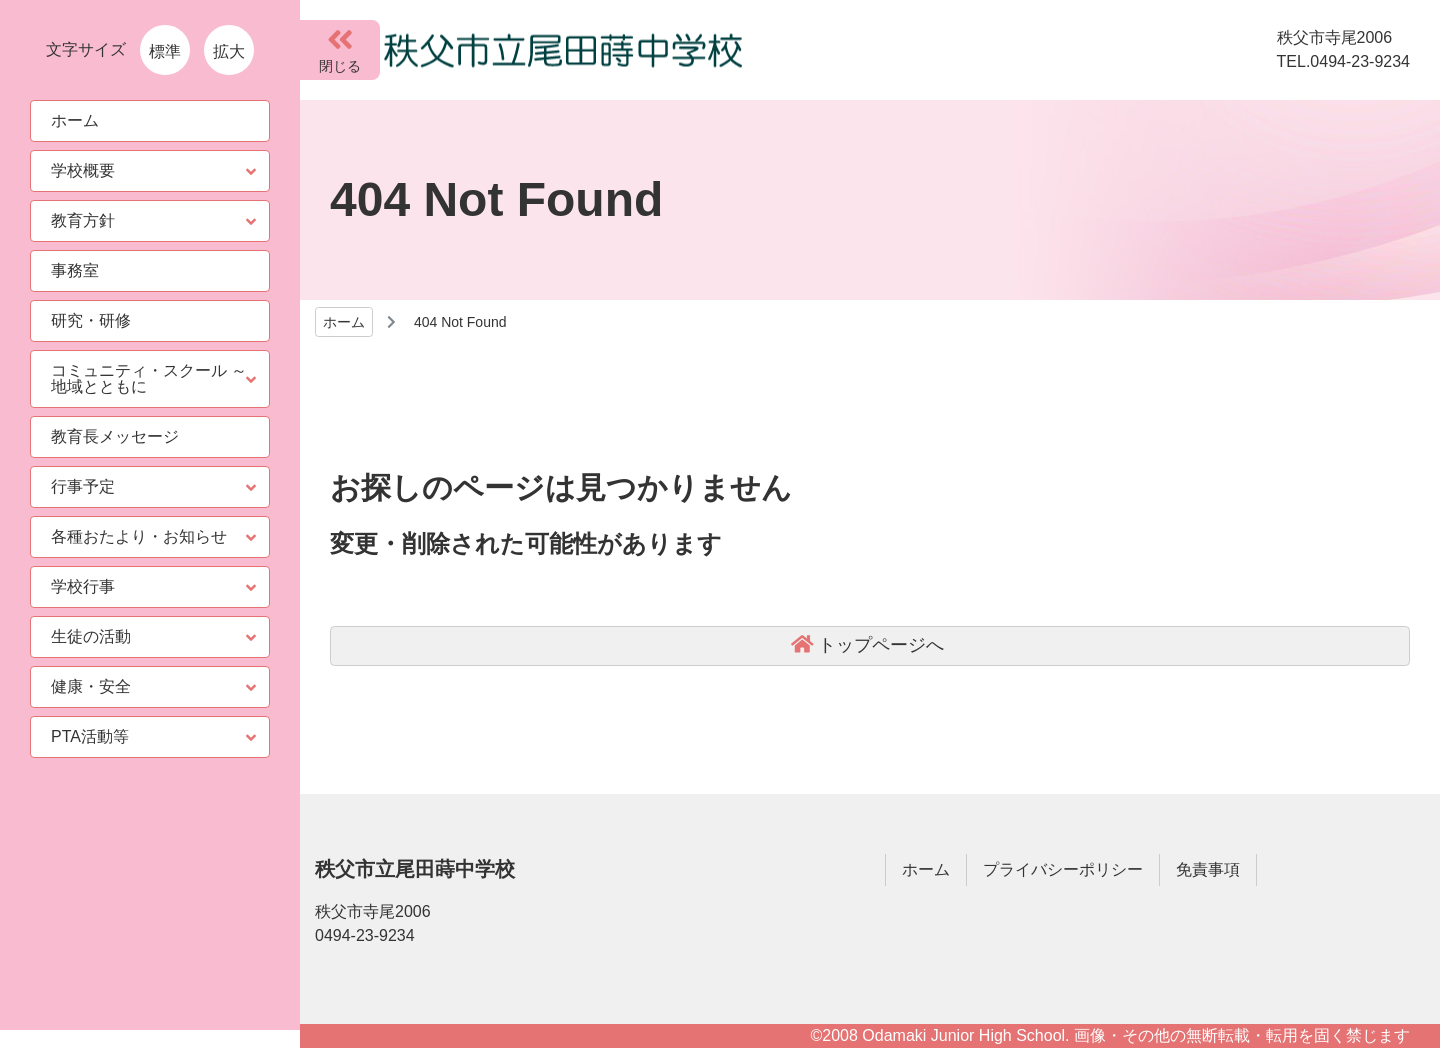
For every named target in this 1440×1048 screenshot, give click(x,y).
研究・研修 (91, 320)
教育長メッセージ (115, 436)
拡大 (229, 51)
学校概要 (83, 170)
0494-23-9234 (365, 935)
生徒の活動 (91, 636)
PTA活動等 (90, 736)
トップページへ (881, 645)
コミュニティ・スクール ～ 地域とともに (149, 378)
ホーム (344, 322)
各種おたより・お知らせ (139, 536)
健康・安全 (91, 686)
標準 (165, 51)
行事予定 (83, 486)
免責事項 (1208, 869)
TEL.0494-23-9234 (1343, 61)
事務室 (75, 270)
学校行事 (83, 586)
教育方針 (83, 220)
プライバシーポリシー (1063, 869)
